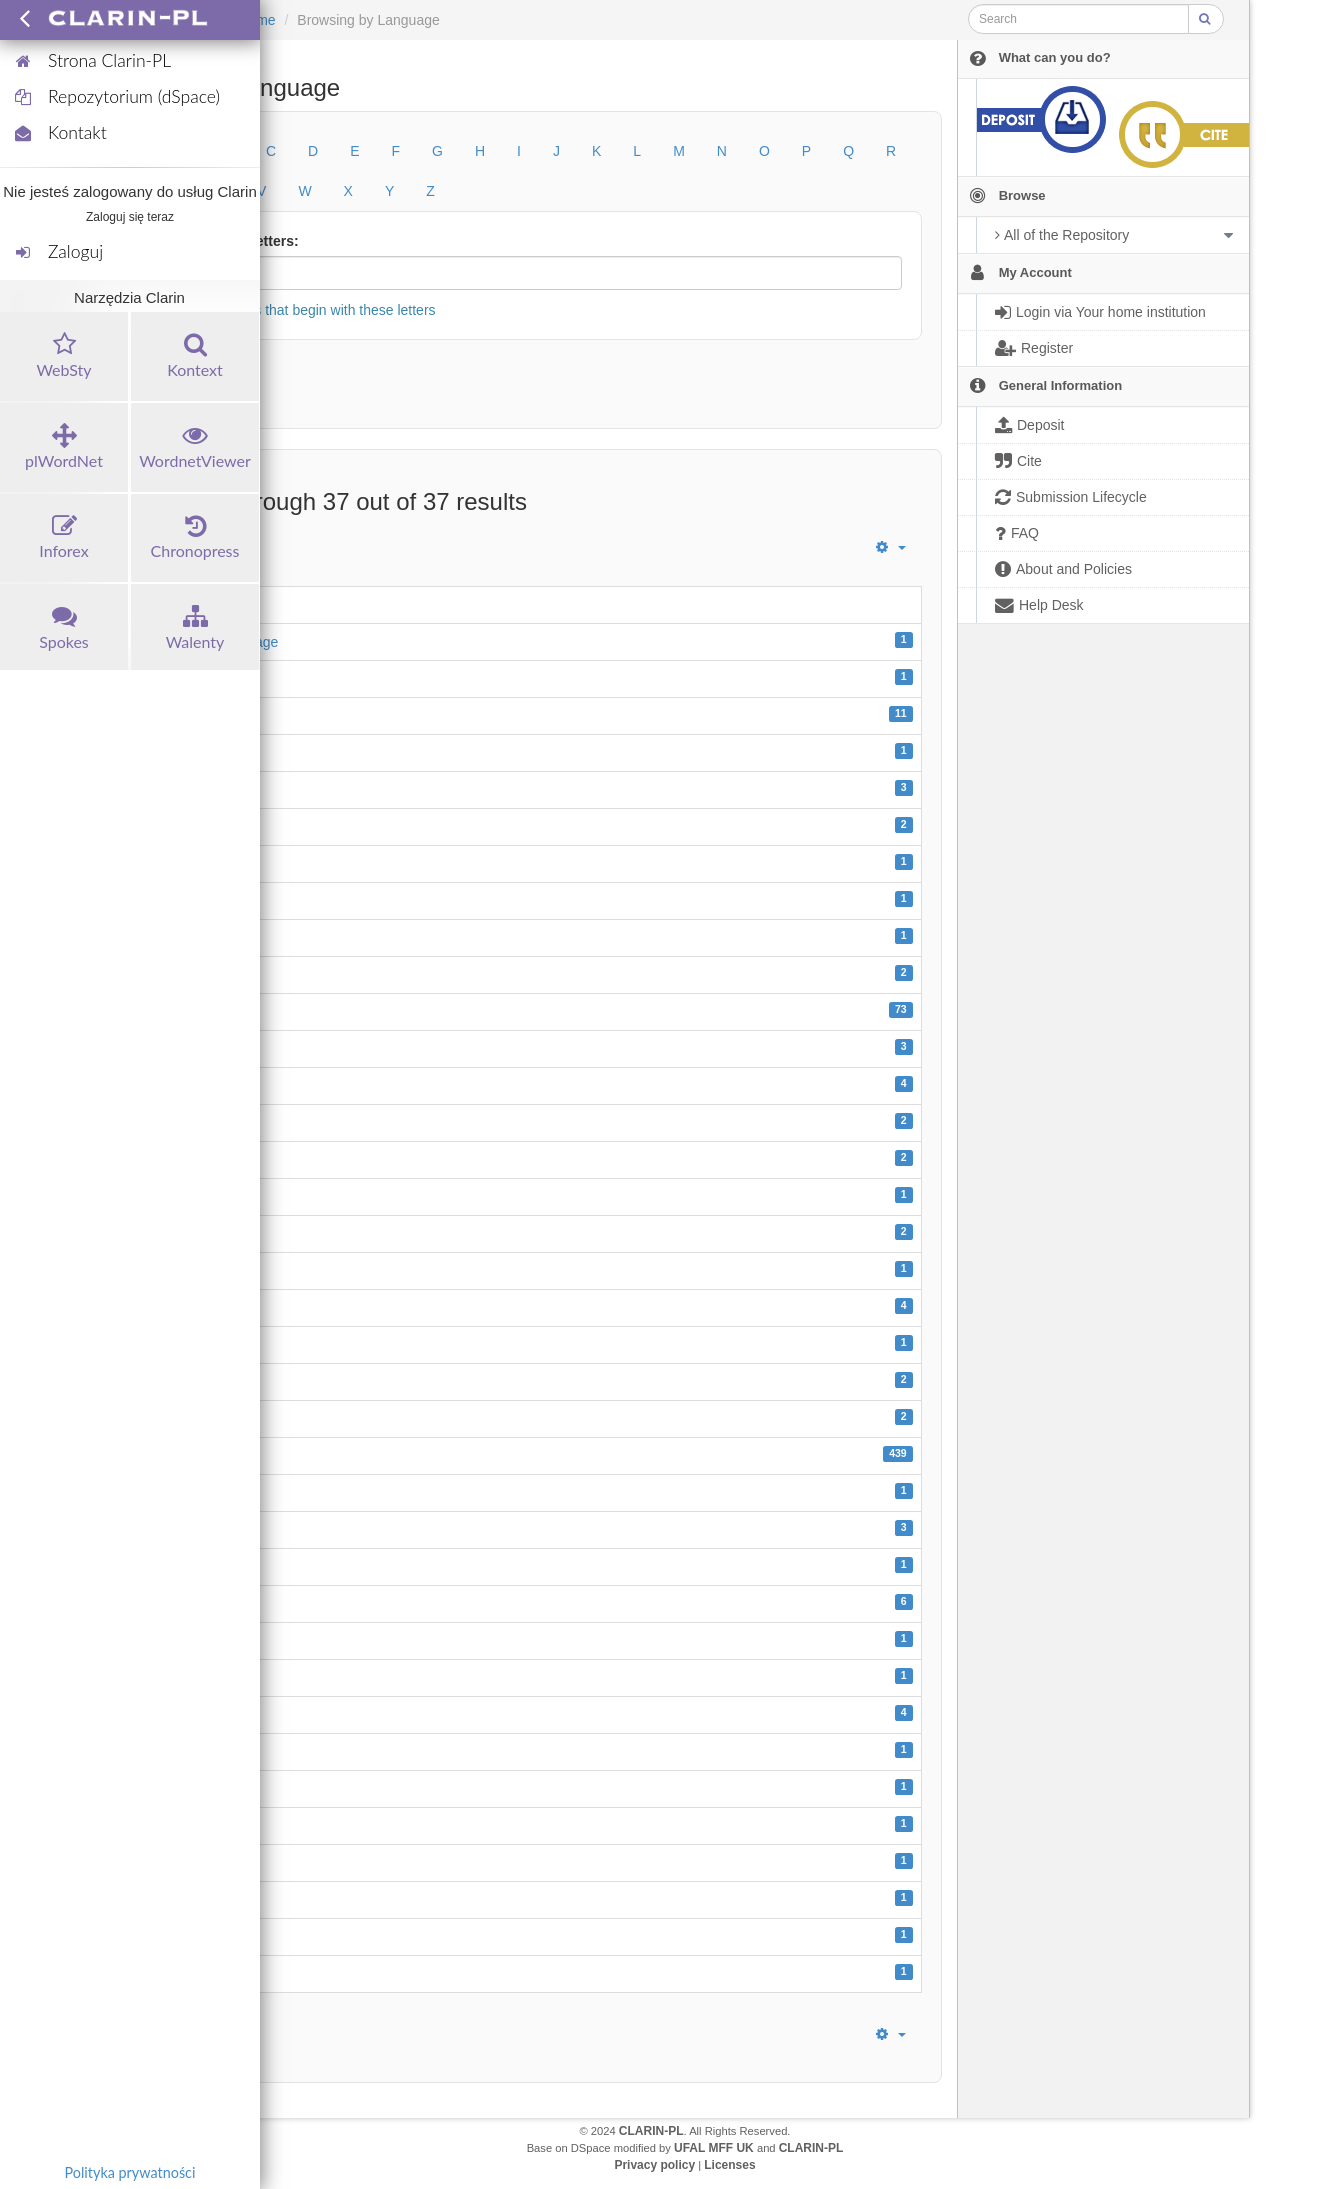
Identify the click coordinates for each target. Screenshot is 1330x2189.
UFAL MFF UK (714, 2148)
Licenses (729, 2165)
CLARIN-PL (651, 2131)
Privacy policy (654, 2165)
